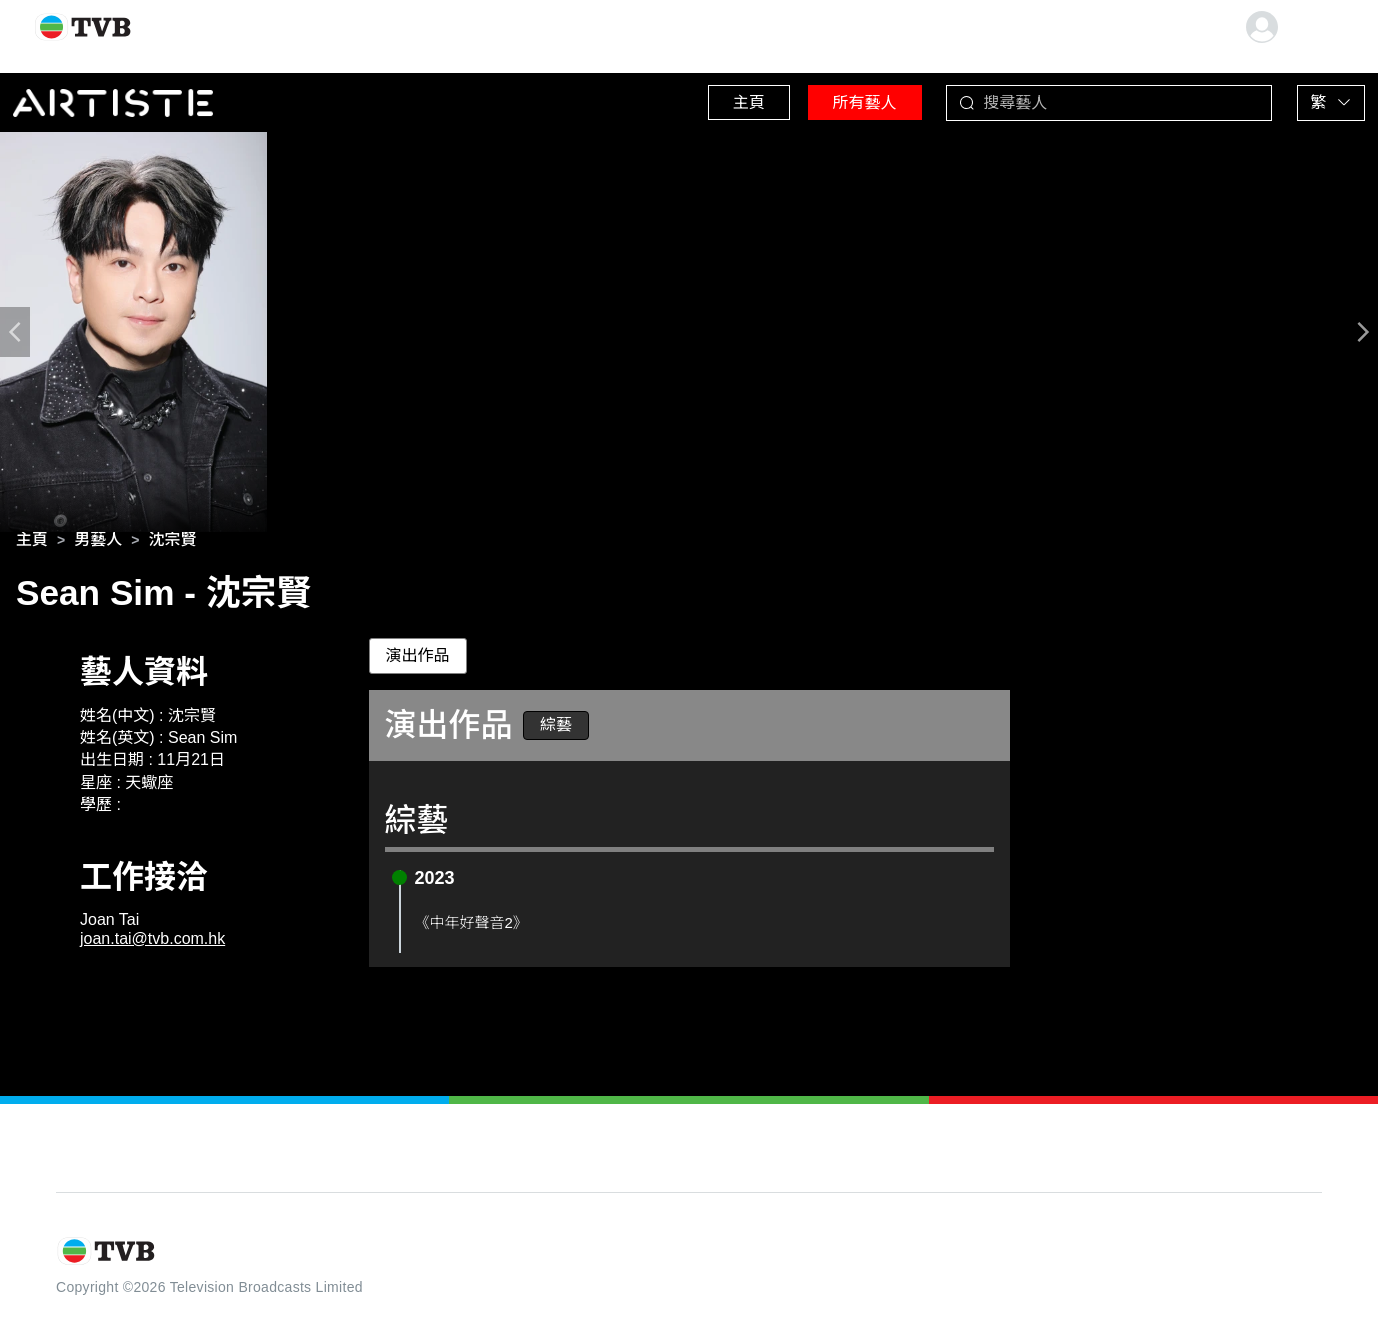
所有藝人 (839, 99)
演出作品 (418, 659)
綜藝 (556, 728)
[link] (32, 544)
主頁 (709, 99)
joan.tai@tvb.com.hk (152, 942)
